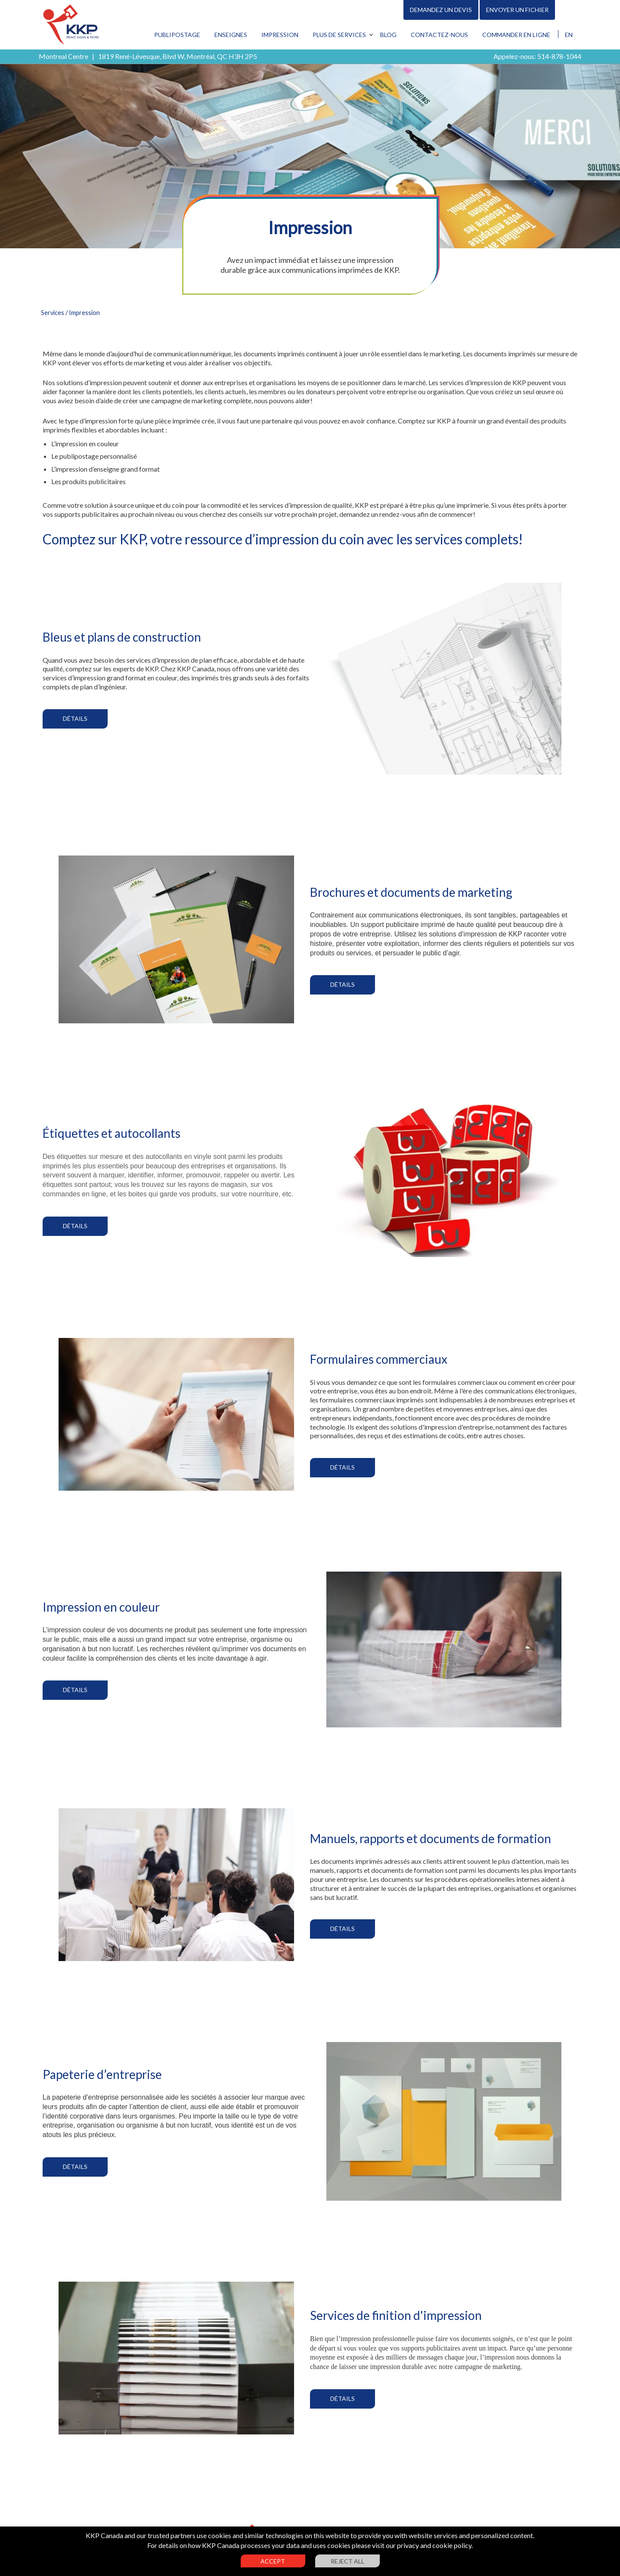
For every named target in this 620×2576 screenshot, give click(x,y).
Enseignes (230, 34)
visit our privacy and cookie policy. (422, 2545)
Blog (388, 34)
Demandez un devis (441, 9)
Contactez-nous (439, 34)
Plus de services (339, 34)
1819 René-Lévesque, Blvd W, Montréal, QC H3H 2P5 (177, 56)
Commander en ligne (516, 34)
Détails (75, 718)
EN (569, 34)
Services (52, 312)
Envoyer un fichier (517, 9)
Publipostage (177, 34)
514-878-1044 (559, 56)
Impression (279, 34)
